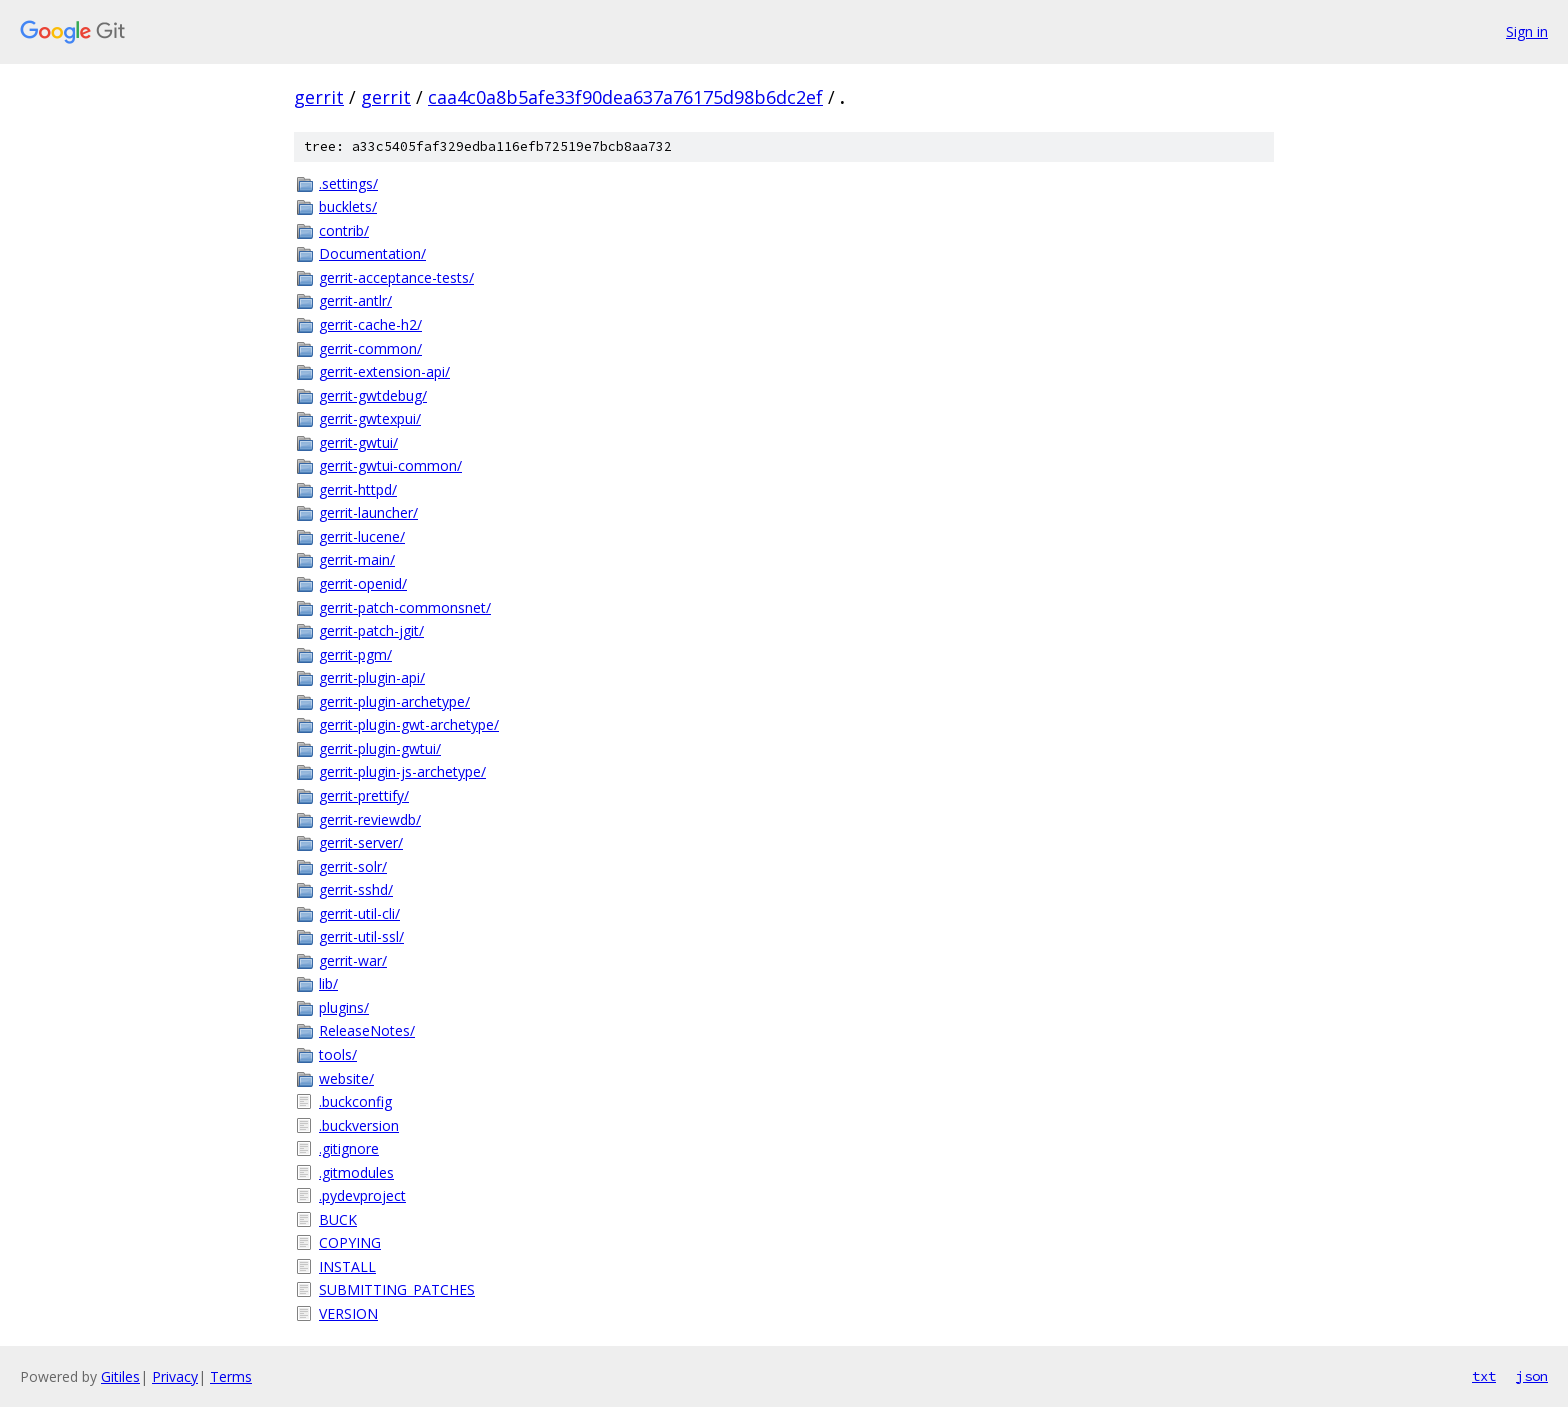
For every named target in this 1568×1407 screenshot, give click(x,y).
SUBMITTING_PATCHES (397, 1289)
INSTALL (347, 1266)
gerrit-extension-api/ (384, 371)
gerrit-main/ (357, 559)
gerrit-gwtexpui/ (370, 418)
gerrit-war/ (353, 960)
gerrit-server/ (361, 842)
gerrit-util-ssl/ (361, 936)
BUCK (338, 1219)
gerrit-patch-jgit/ (371, 630)
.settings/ (348, 183)
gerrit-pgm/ (355, 654)
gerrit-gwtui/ (358, 442)
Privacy (175, 1376)
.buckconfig (355, 1101)
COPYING (350, 1242)
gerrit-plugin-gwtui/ (380, 748)
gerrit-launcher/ (368, 512)
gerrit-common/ (370, 348)
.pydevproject (362, 1195)
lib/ (328, 983)
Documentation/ (372, 253)
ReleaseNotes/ (367, 1030)
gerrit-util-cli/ (359, 913)
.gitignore (349, 1148)
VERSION (348, 1313)
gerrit (319, 97)
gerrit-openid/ (363, 583)
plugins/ (344, 1007)
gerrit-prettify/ (364, 795)
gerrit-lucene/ (362, 536)
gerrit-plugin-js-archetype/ (402, 771)
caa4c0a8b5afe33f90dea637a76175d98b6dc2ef (625, 97)
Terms (231, 1376)
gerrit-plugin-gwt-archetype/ (409, 724)
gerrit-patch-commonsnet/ (405, 607)
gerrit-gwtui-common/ (390, 465)
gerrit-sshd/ (356, 889)
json (1532, 1376)
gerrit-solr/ (353, 866)
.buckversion (359, 1125)
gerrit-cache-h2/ (370, 324)
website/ (346, 1078)
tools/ (338, 1054)
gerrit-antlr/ (355, 300)
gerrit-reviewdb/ (370, 819)
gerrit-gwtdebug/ (373, 395)
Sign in (1527, 31)
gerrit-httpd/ (358, 489)
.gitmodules (356, 1172)
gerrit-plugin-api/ (372, 677)
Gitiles (120, 1376)
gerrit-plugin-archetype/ (394, 701)
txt (1484, 1376)
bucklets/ (348, 206)
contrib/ (344, 230)
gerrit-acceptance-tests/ (396, 277)
